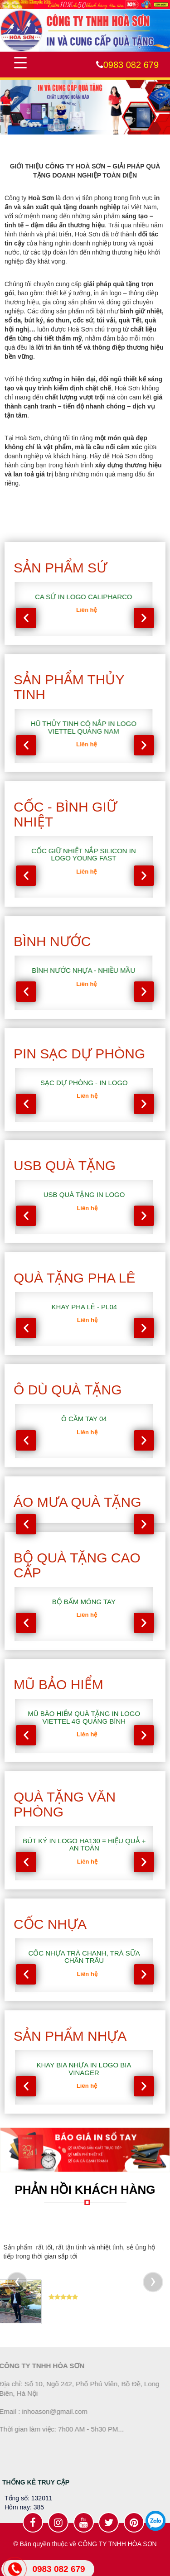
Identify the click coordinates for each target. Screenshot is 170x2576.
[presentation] (26, 618)
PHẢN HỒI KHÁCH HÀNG (85, 2189)
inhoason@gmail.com (49, 2411)
